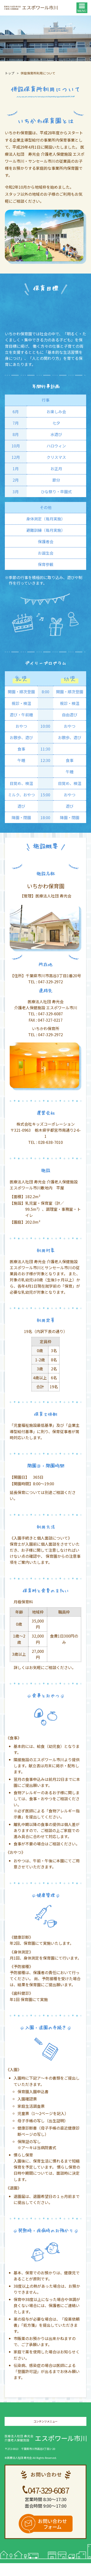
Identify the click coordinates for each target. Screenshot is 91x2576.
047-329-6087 (48, 2490)
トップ (9, 73)
